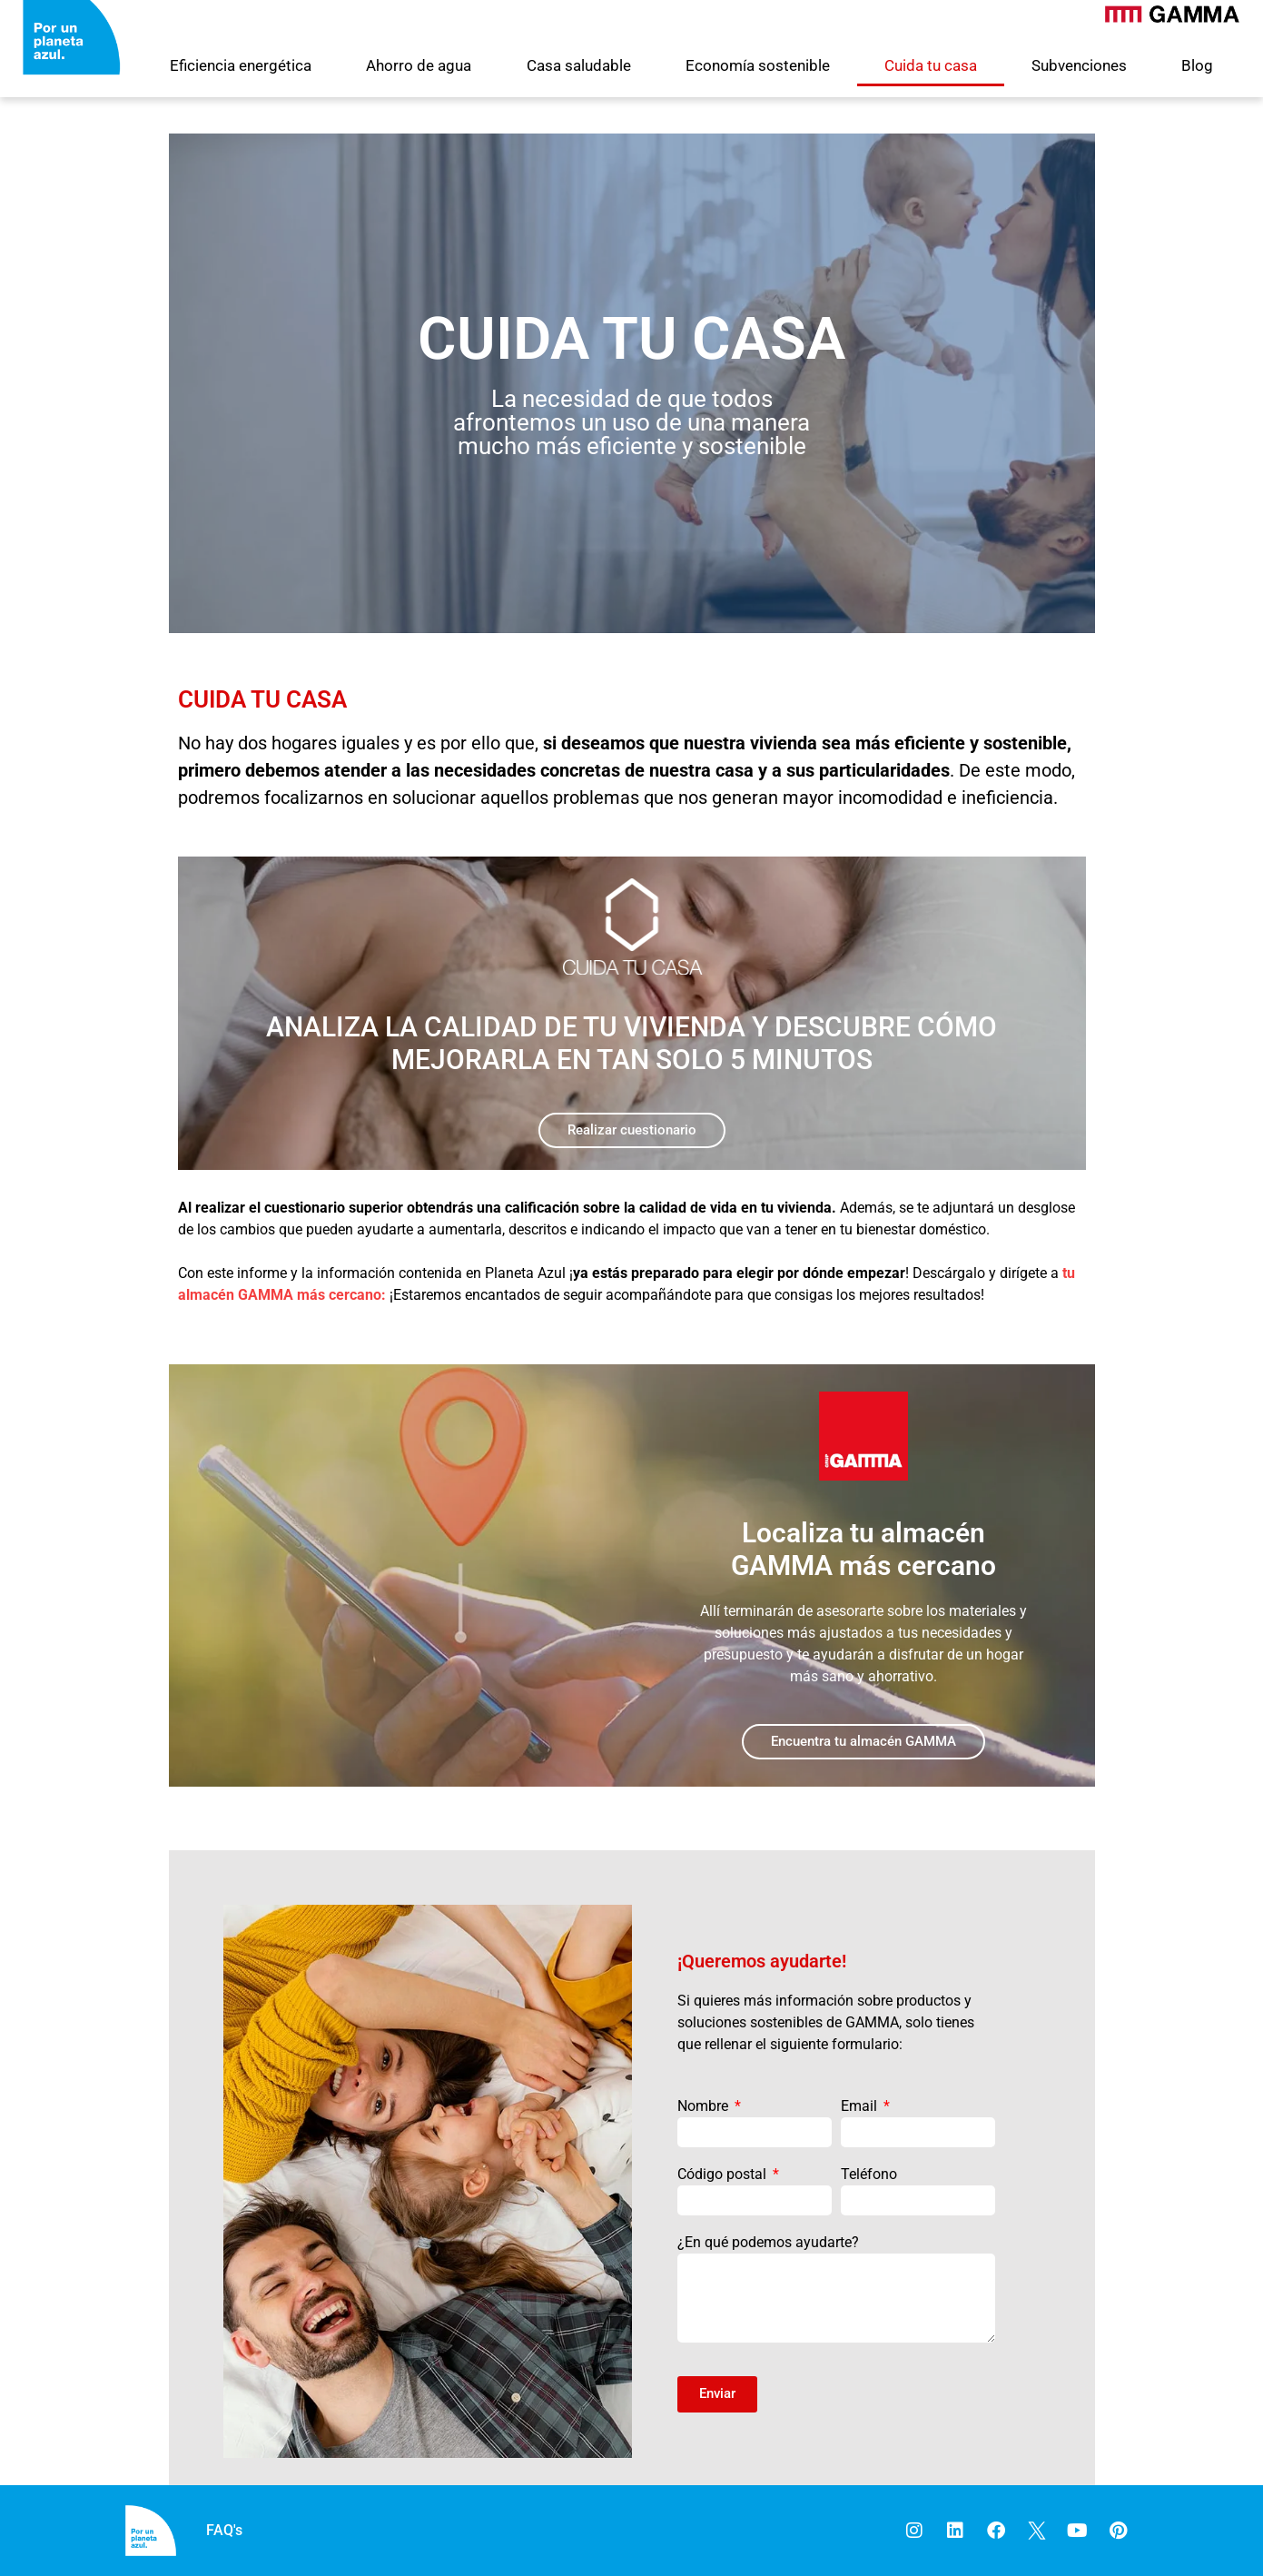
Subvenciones (1079, 65)
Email (861, 2106)
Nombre (704, 2106)
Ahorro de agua (418, 65)
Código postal (723, 2174)
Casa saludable (579, 65)
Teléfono (869, 2174)
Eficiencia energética (240, 65)
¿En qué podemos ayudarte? (768, 2242)
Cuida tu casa (930, 65)
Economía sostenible (758, 65)
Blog (1197, 65)
